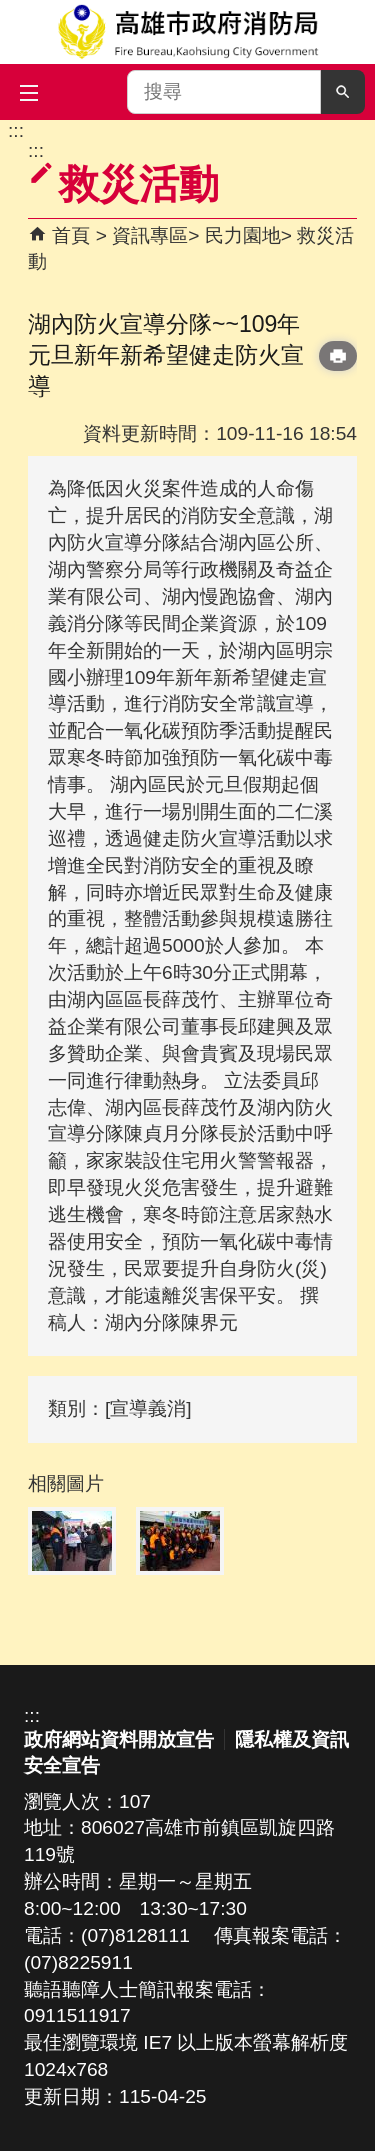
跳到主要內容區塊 (10, 130)
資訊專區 (150, 235)
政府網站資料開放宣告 (119, 1739)
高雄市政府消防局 (187, 32)
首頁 (71, 235)
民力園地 (243, 235)
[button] (343, 92)
